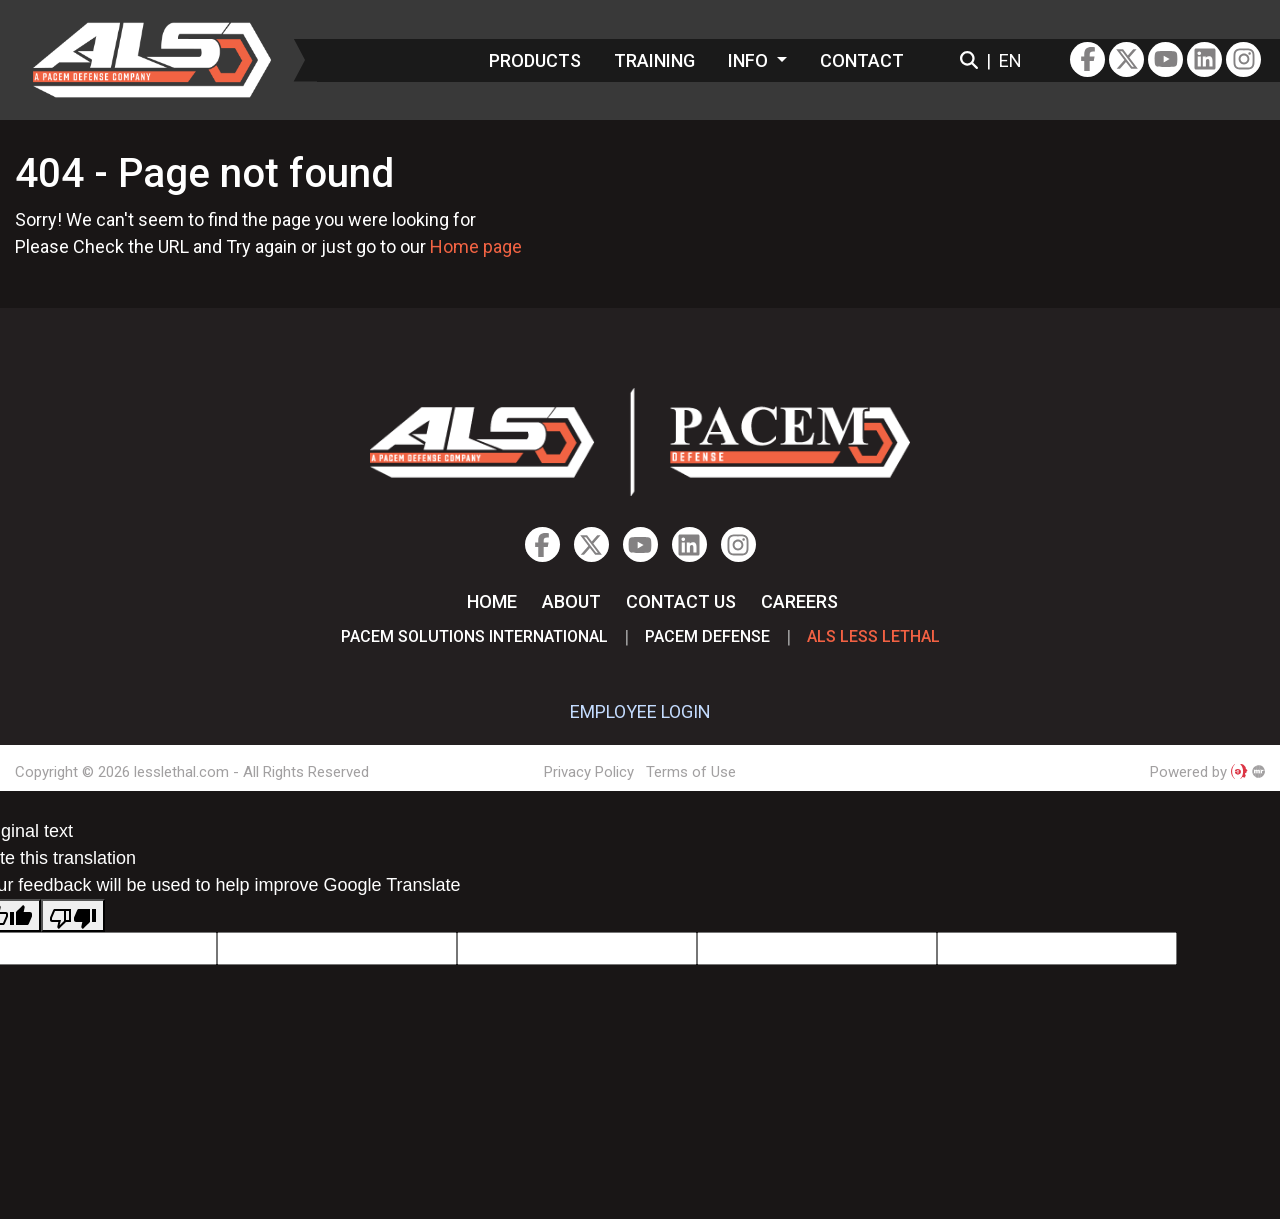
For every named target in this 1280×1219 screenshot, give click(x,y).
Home (492, 601)
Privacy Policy (589, 772)
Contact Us (681, 601)
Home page (476, 246)
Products (535, 60)
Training (654, 60)
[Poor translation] (73, 915)
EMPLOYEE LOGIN (640, 711)
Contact (862, 60)
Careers (799, 601)
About (571, 601)
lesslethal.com (166, 60)
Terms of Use (691, 772)
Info (750, 60)
